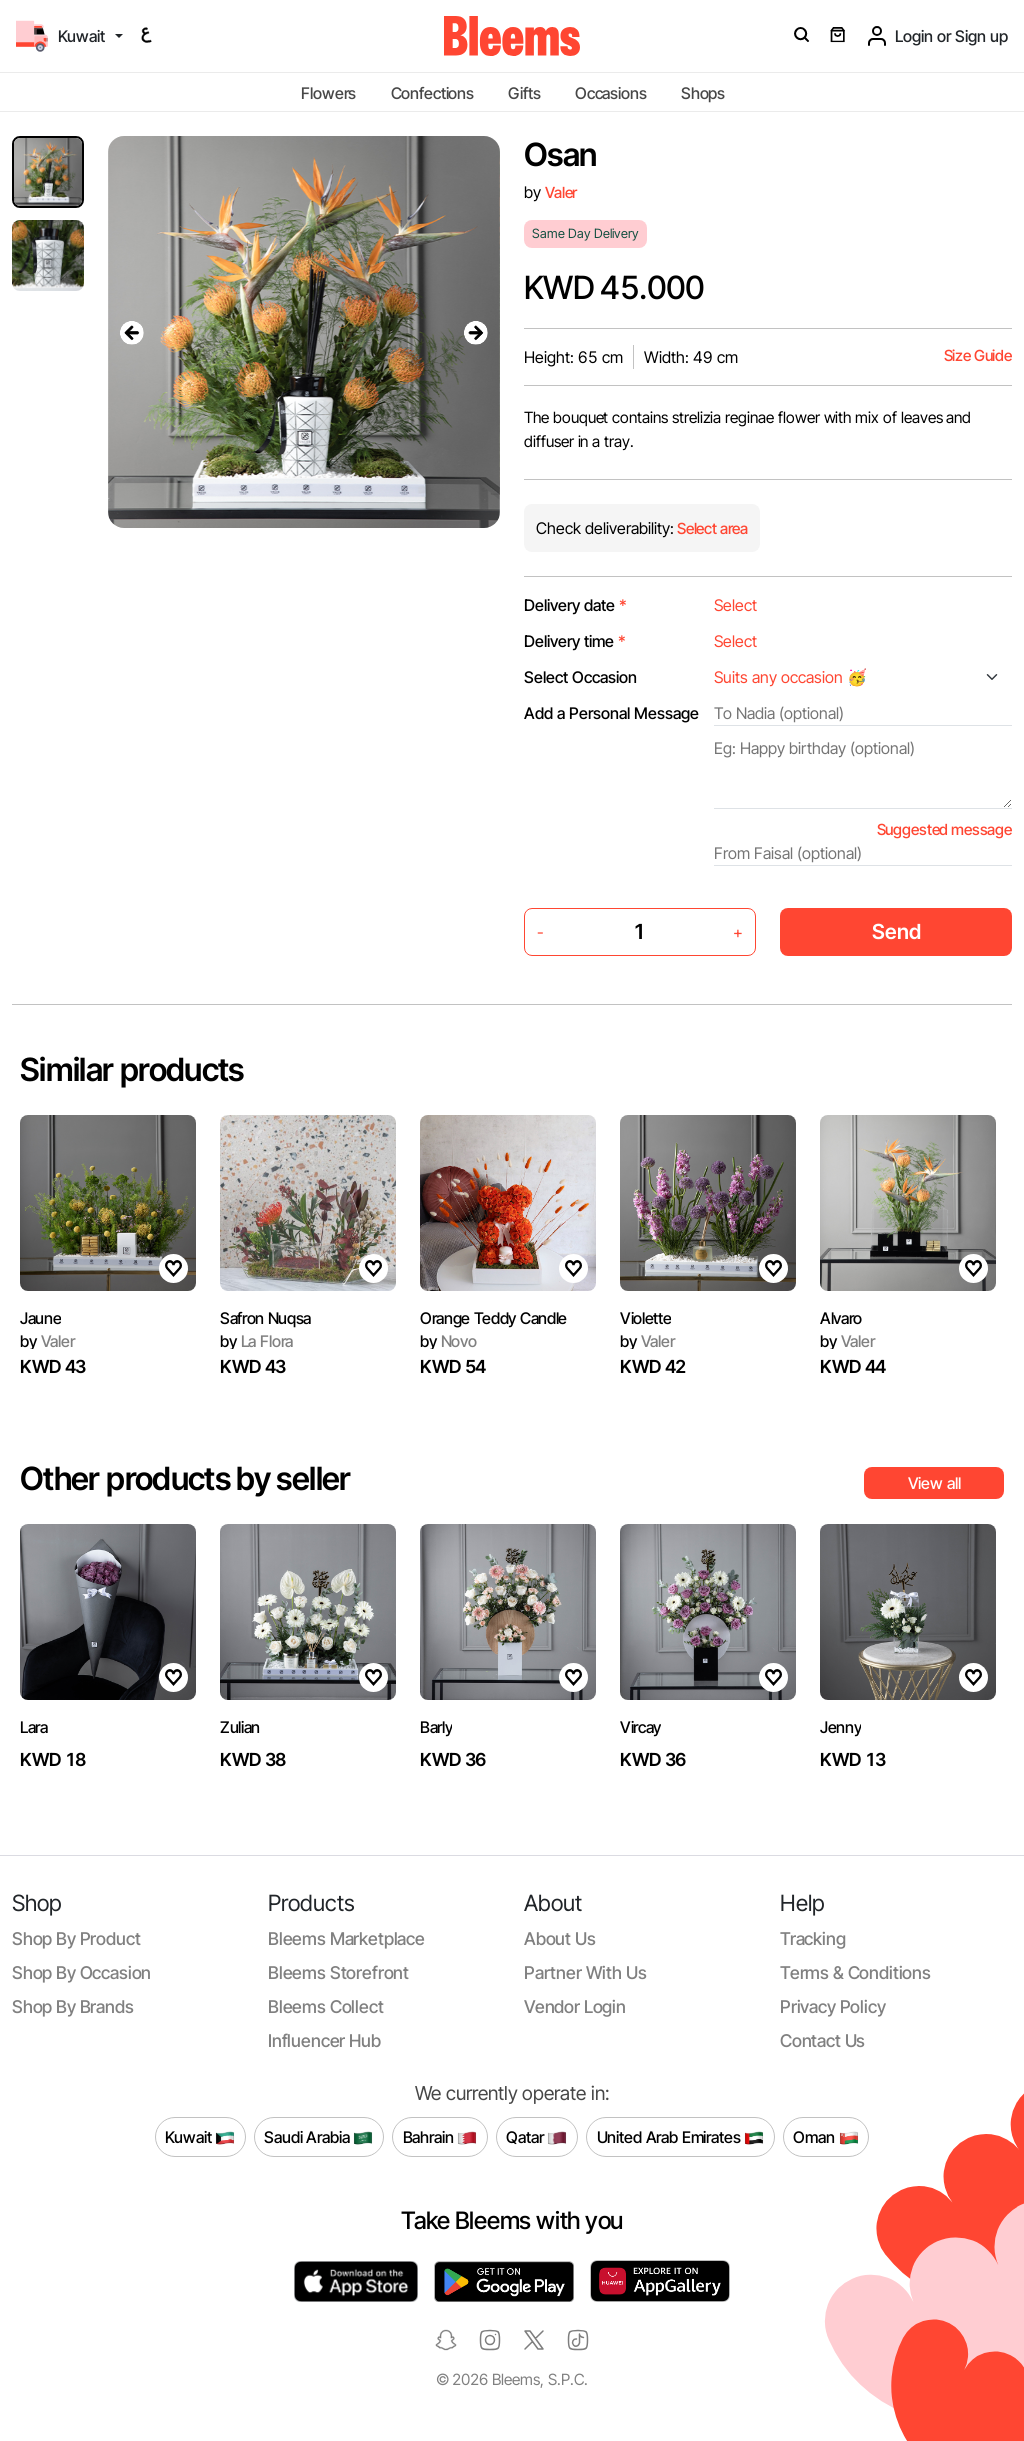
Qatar (536, 2137)
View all (934, 1483)
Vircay (640, 1727)
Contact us (822, 2040)
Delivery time (575, 641)
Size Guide (978, 355)
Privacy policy (833, 2006)
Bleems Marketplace (346, 1938)
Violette (645, 1318)
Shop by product (76, 1938)
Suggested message (944, 829)
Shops (703, 93)
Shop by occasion (81, 1972)
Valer (561, 192)
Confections (432, 93)
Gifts (524, 93)
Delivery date (575, 605)
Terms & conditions (855, 1972)
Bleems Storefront (338, 1972)
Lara (34, 1727)
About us (560, 1938)
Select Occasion (580, 677)
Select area (711, 528)
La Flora (256, 1341)
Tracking (813, 1938)
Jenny (840, 1727)
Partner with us (585, 1972)
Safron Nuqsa (265, 1318)
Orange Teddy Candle (493, 1318)
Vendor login (575, 2006)
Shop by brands (73, 2006)
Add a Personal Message (611, 713)
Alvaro (841, 1318)
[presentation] (132, 332)
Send (896, 931)
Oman (825, 2137)
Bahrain (440, 2137)
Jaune (40, 1318)
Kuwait (200, 2137)
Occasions (611, 93)
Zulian (240, 1727)
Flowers (328, 93)
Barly (436, 1727)
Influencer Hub (324, 2040)
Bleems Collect (326, 2006)
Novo (448, 1341)
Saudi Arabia (318, 2137)
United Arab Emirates (681, 2137)
